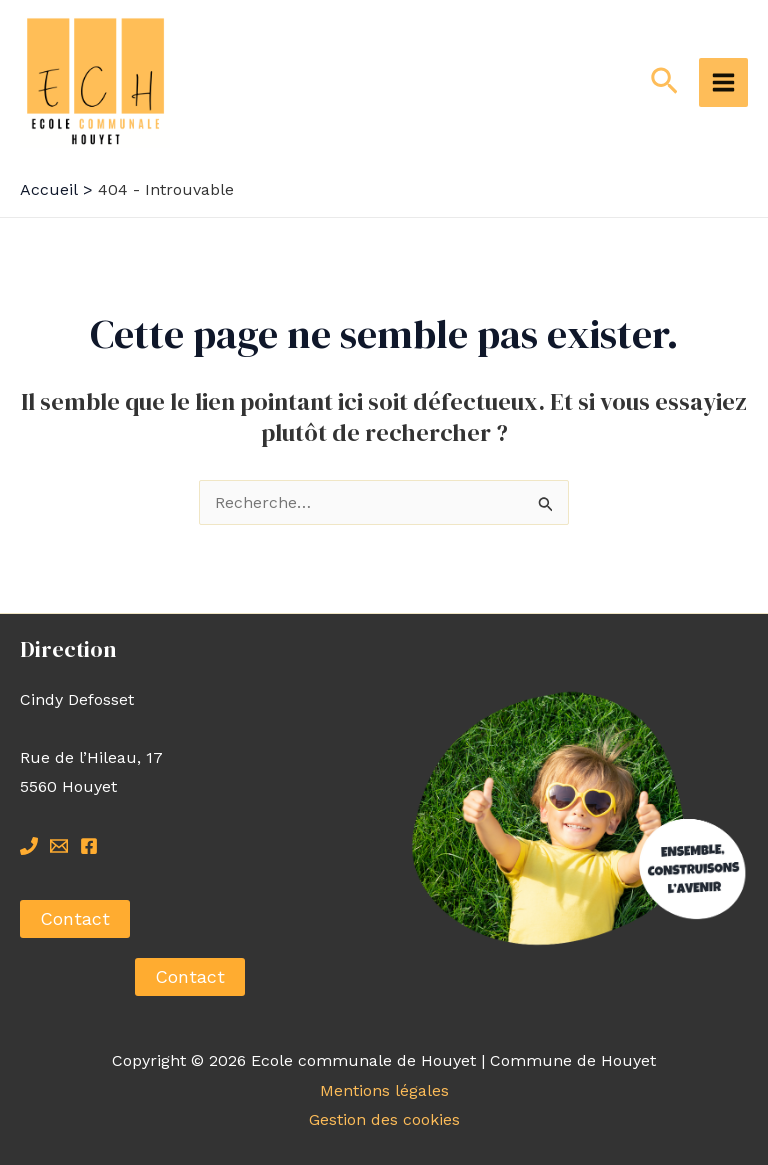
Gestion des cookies (384, 1119)
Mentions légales (384, 1090)
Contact (75, 918)
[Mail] (59, 846)
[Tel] (29, 846)
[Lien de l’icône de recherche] (664, 82)
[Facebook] (89, 846)
